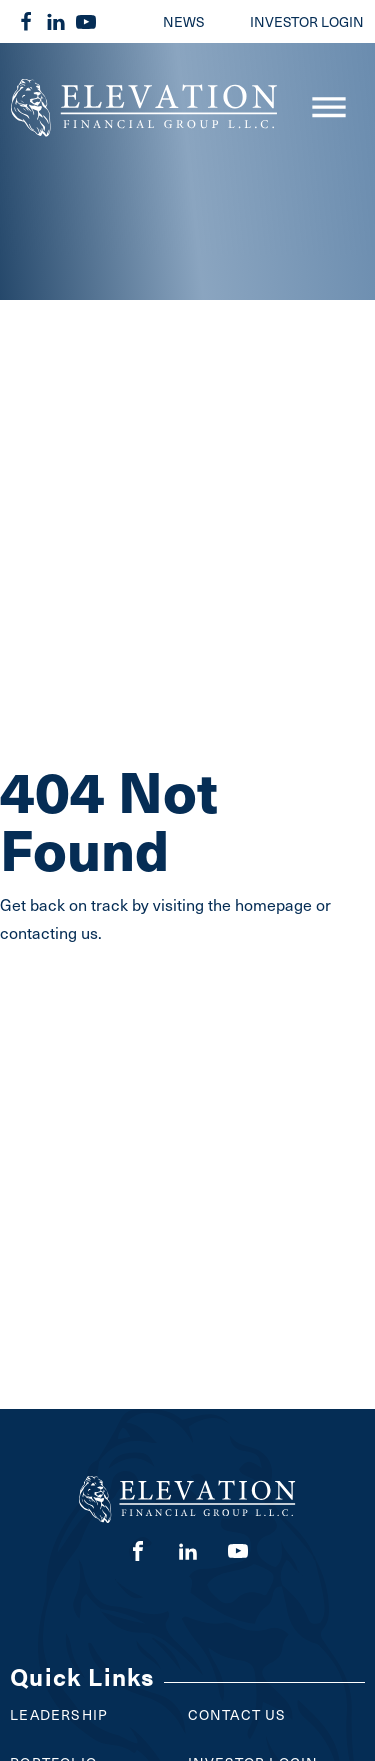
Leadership (59, 1714)
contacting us (49, 932)
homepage (273, 904)
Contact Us (237, 1714)
